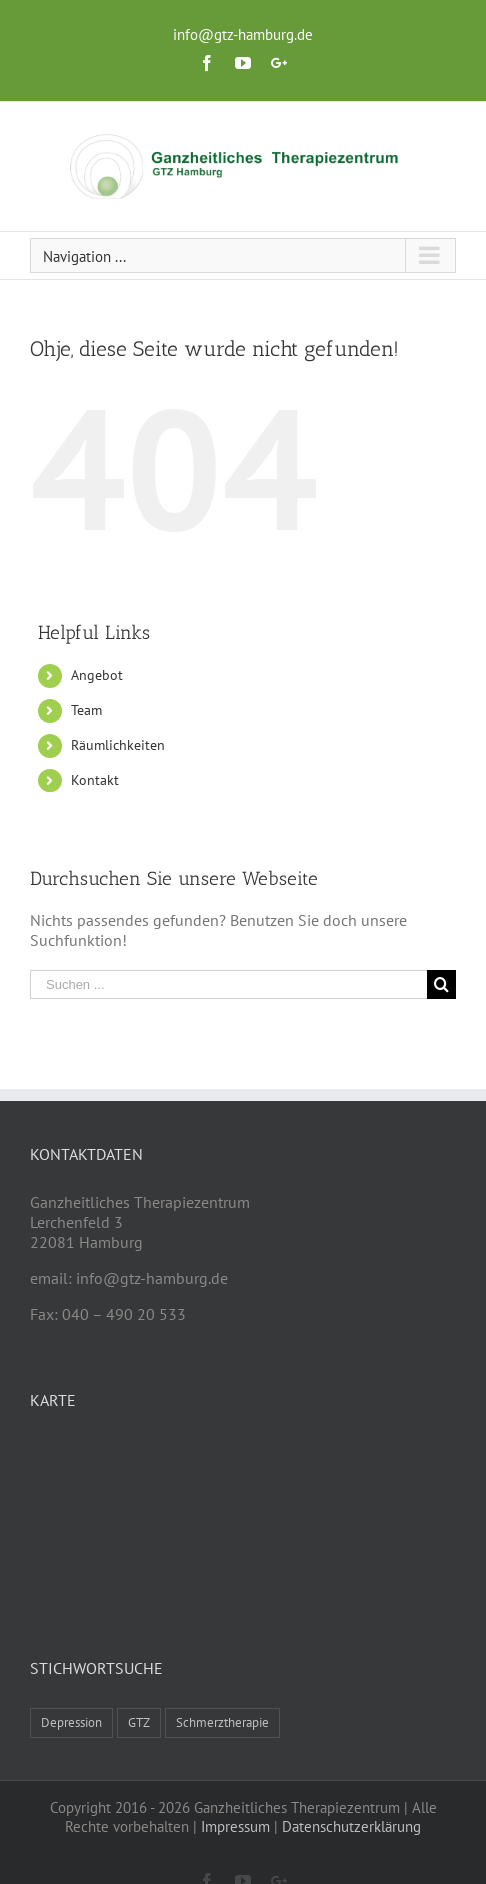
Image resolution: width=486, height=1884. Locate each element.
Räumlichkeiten (118, 745)
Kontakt (95, 780)
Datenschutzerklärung (351, 1826)
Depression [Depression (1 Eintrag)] (71, 1722)
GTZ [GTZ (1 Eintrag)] (139, 1722)
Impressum (235, 1826)
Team (86, 710)
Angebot (97, 675)
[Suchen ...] (228, 984)
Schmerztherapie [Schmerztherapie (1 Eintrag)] (222, 1722)
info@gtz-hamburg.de (243, 34)
